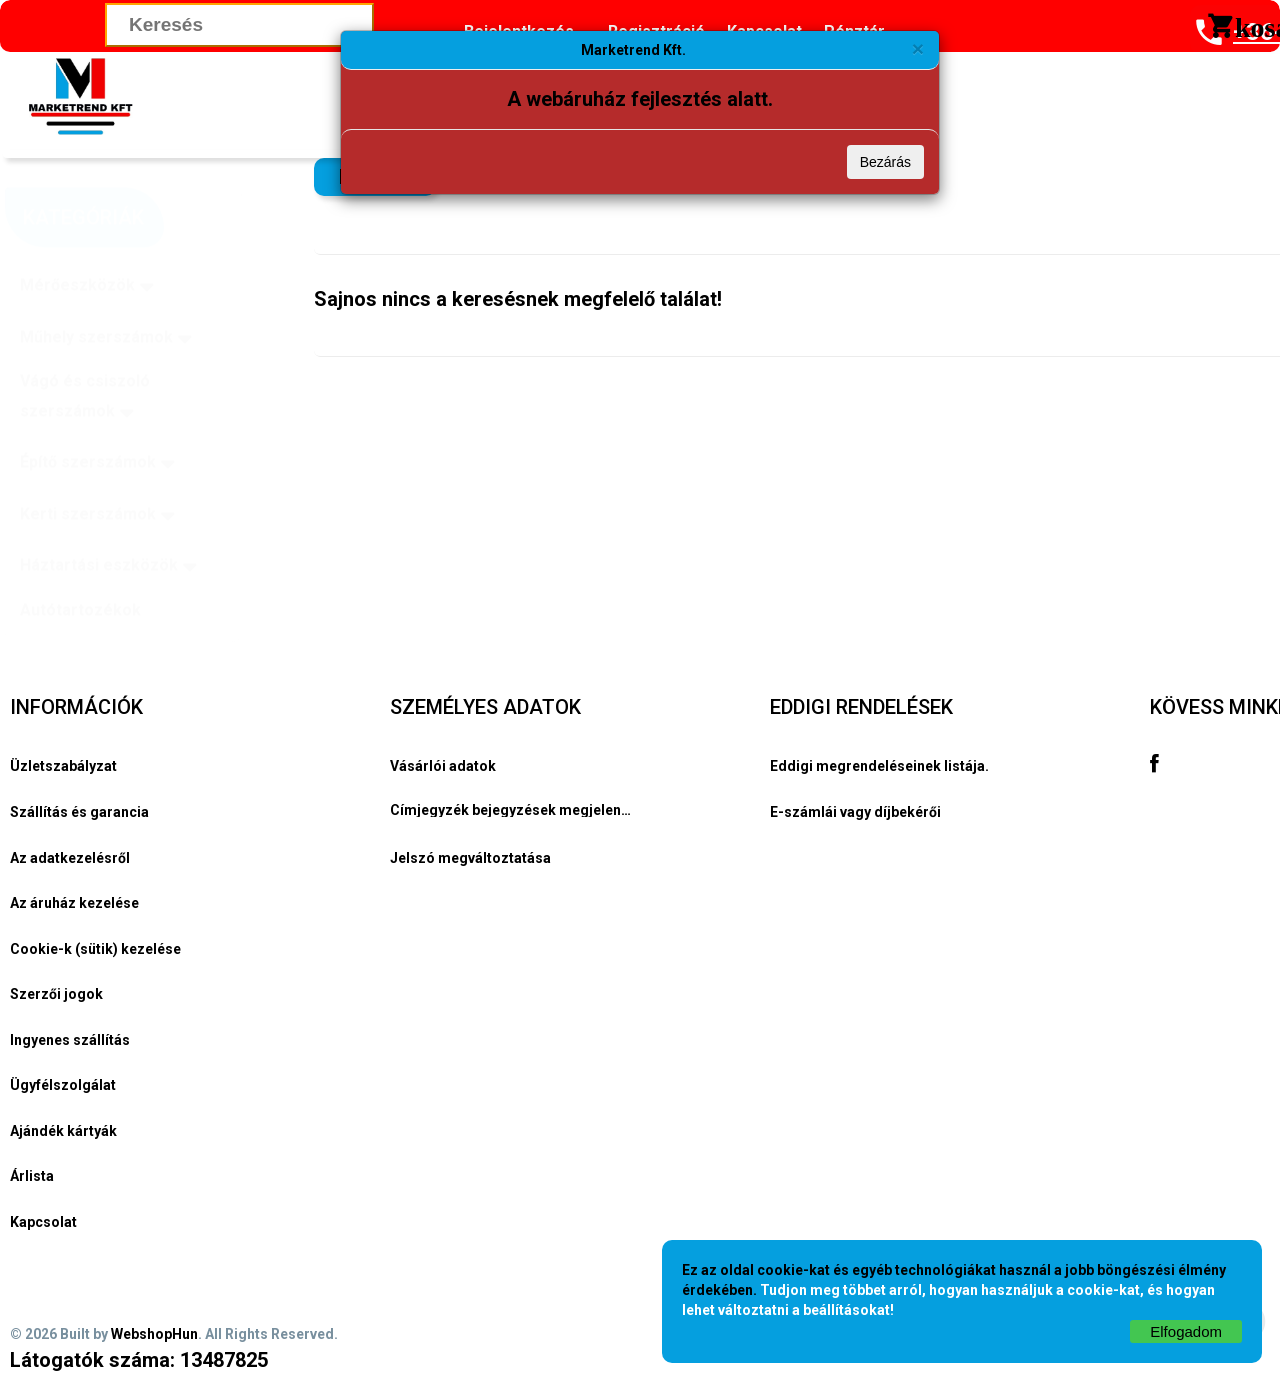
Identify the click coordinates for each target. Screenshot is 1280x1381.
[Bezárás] (918, 48)
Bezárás (885, 162)
